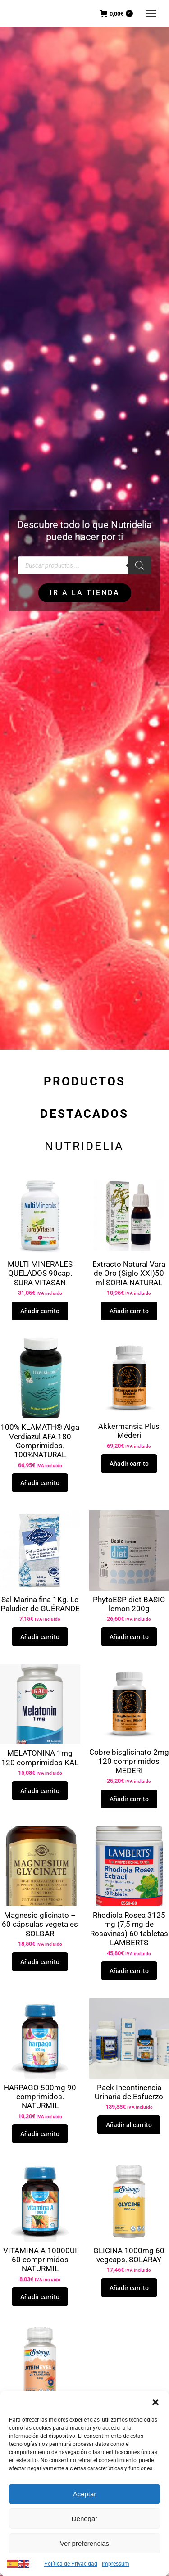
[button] (155, 2402)
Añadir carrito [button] (39, 1311)
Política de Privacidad (70, 2564)
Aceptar (84, 2494)
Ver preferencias (84, 2543)
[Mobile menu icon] (151, 14)
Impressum (115, 2564)
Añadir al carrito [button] (129, 2125)
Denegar (85, 2518)
